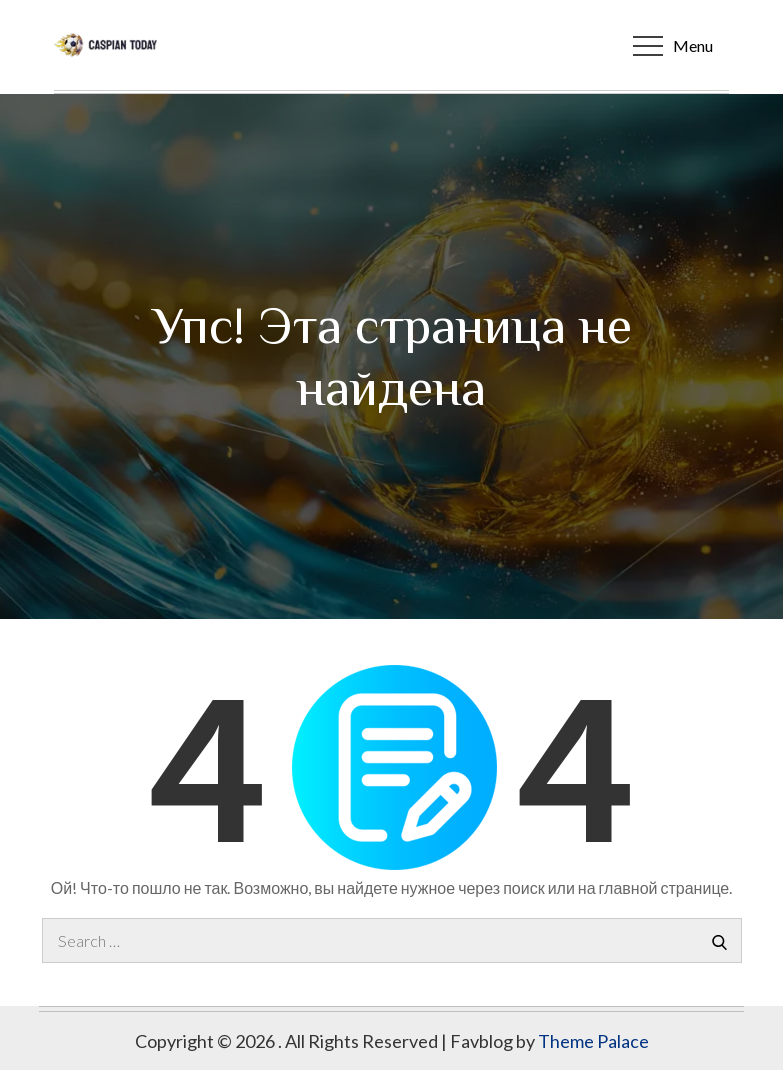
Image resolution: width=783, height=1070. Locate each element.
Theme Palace (593, 1041)
